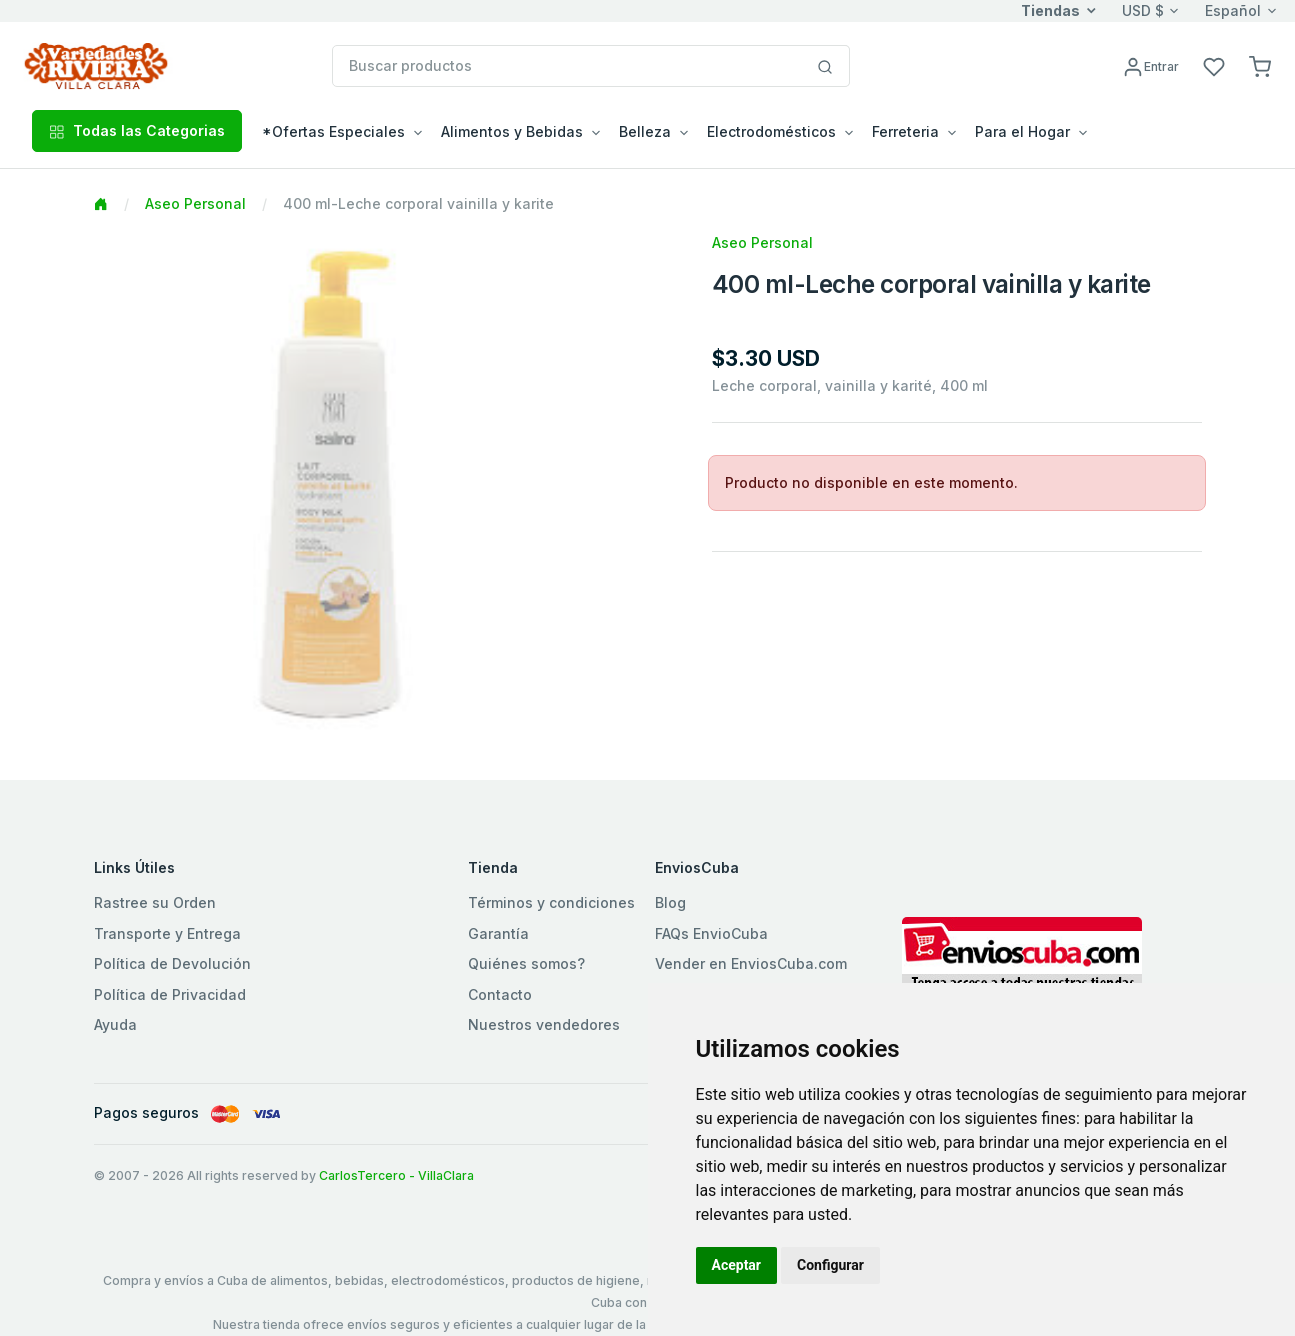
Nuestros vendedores (544, 1024)
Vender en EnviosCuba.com (751, 963)
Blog (670, 902)
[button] (1260, 65)
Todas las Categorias (137, 130)
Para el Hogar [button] (1022, 131)
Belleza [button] (645, 131)
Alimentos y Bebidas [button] (512, 131)
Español (1233, 10)
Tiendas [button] (1050, 10)
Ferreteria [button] (905, 131)
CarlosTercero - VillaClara (396, 1175)
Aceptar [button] (737, 1265)
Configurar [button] (830, 1265)
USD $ (1143, 10)
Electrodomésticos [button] (771, 131)
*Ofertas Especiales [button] (333, 131)
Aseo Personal (195, 203)
